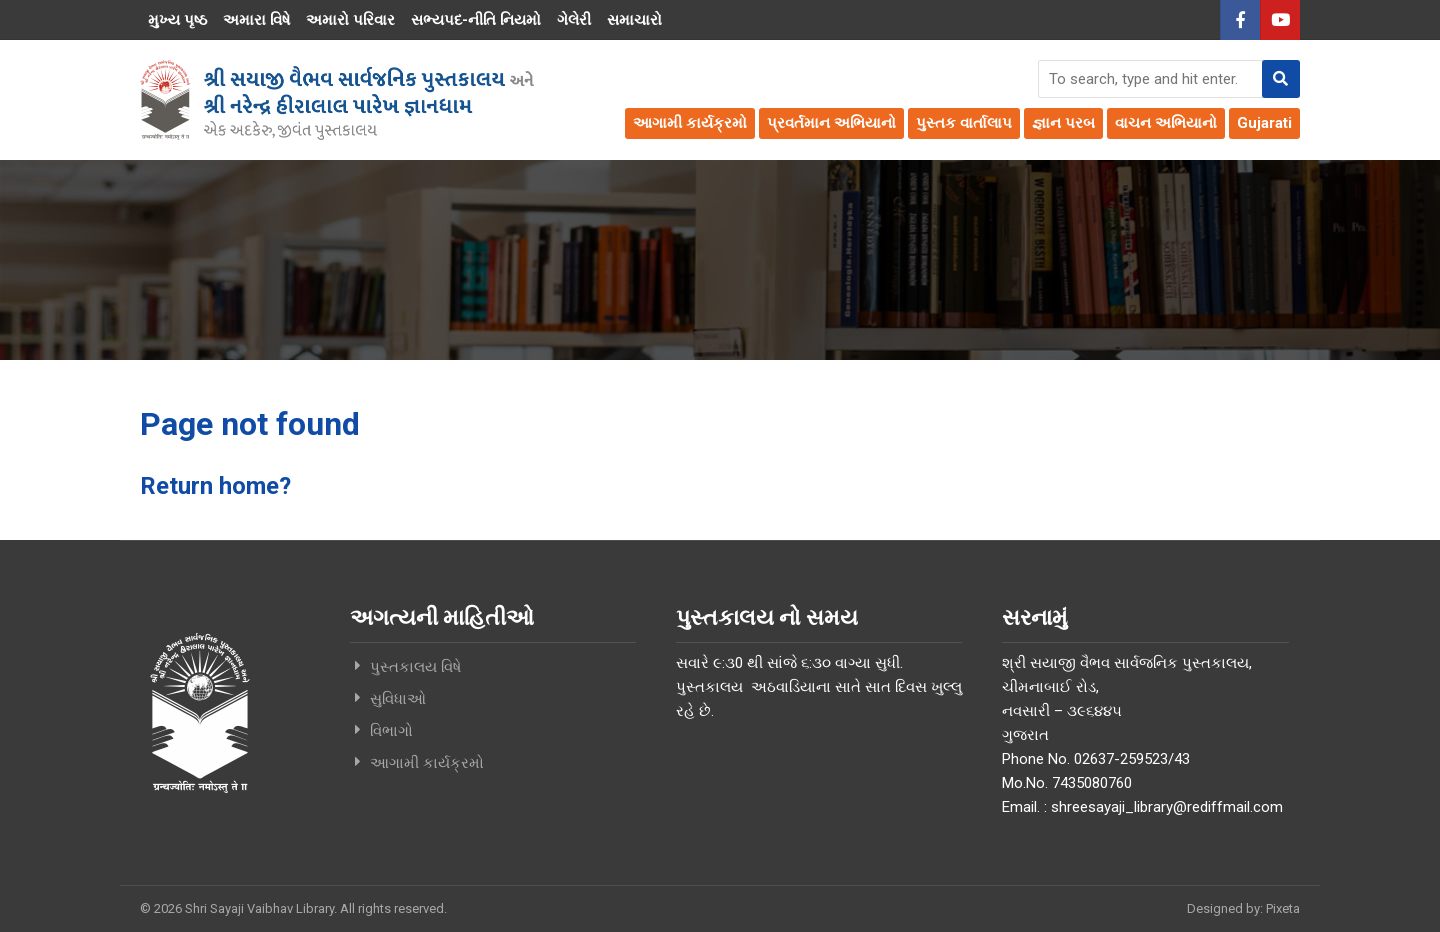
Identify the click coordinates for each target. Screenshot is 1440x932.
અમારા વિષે (256, 20)
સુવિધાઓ (398, 698)
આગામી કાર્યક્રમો (690, 123)
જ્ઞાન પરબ (1063, 123)
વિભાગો (391, 730)
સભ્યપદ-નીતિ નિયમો (476, 20)
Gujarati (1264, 123)
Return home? (215, 486)
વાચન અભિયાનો (1166, 123)
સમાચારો (634, 20)
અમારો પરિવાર (350, 20)
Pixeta (1283, 907)
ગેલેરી (574, 20)
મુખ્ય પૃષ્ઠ (177, 20)
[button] (1281, 79)
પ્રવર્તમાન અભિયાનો (831, 123)
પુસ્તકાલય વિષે (415, 666)
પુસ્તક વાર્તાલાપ (964, 123)
